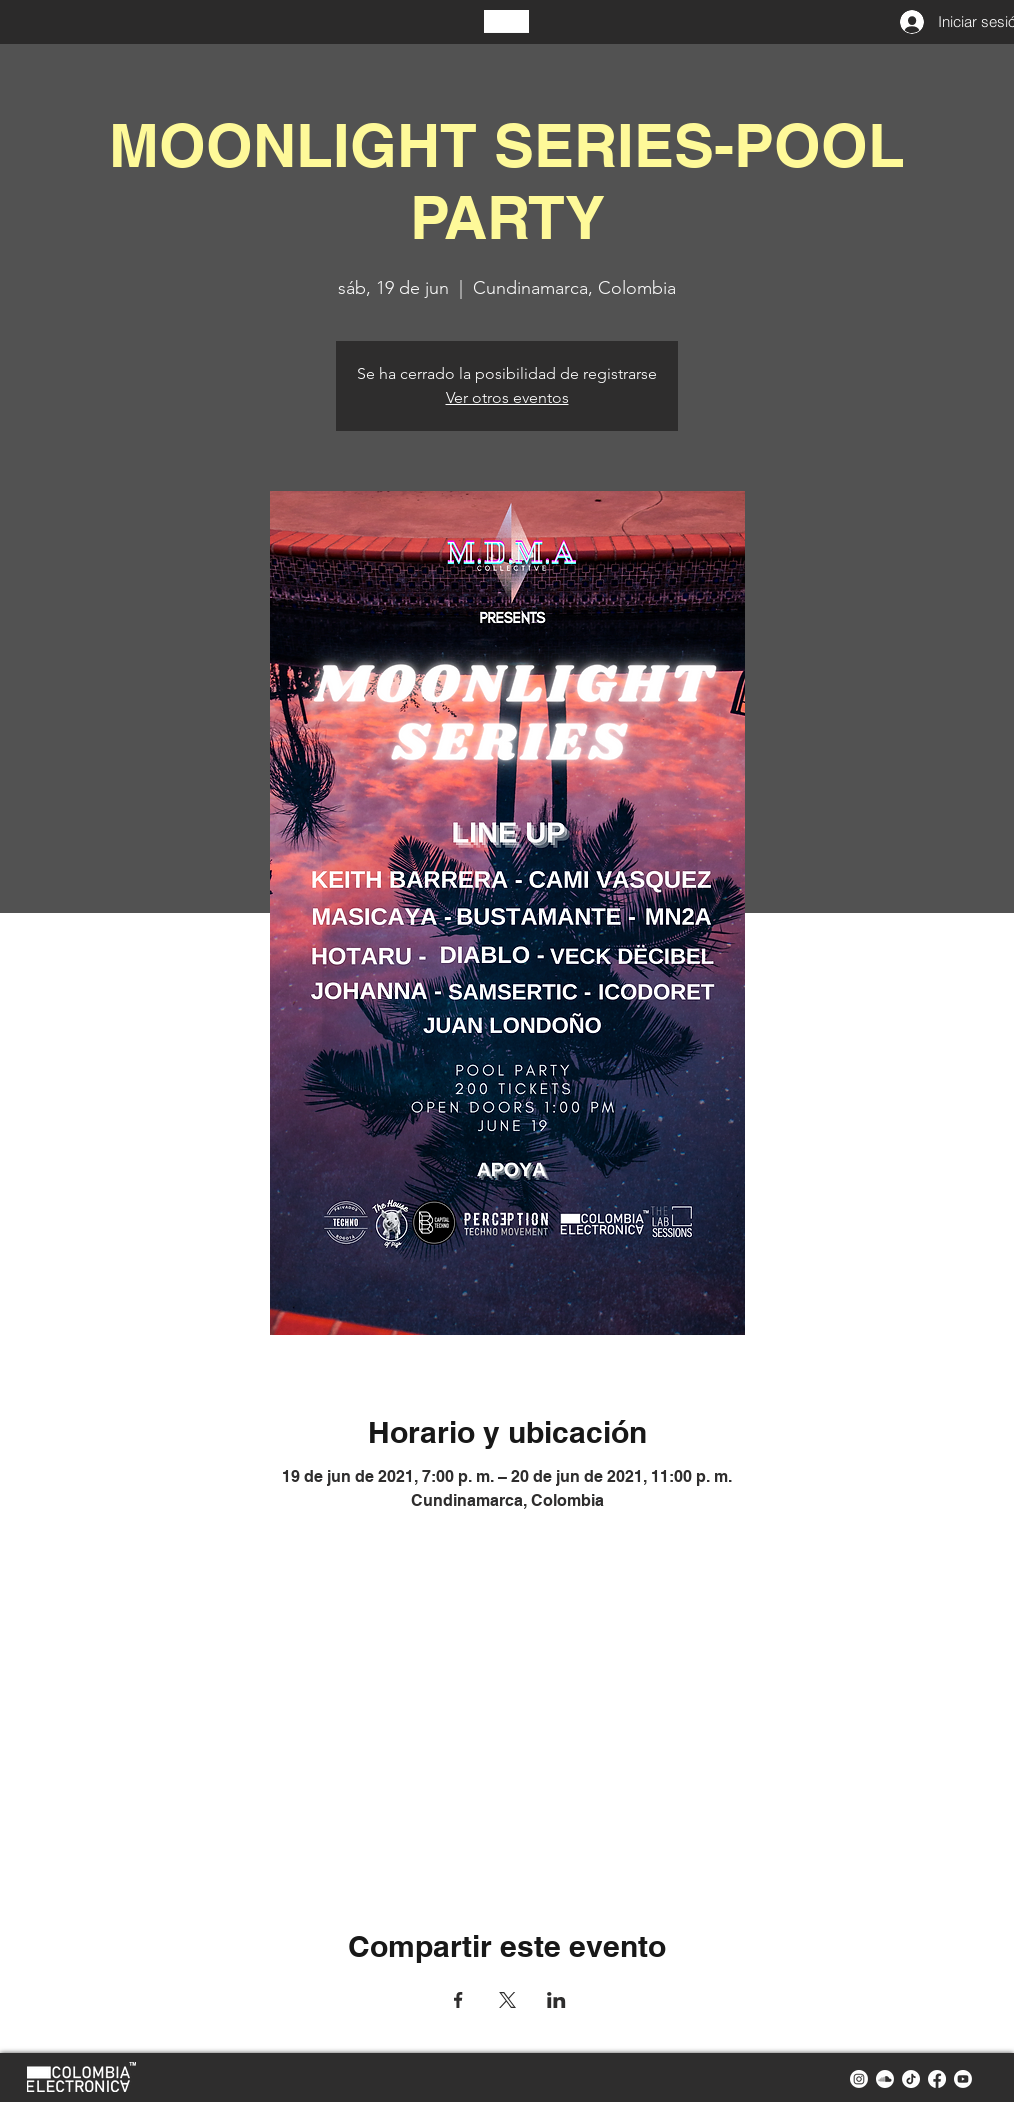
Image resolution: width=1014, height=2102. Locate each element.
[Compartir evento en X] (507, 2000)
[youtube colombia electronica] (963, 2079)
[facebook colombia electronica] (937, 2079)
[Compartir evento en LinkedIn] (556, 2000)
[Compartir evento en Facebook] (458, 2000)
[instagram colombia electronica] (859, 2079)
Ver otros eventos (507, 397)
